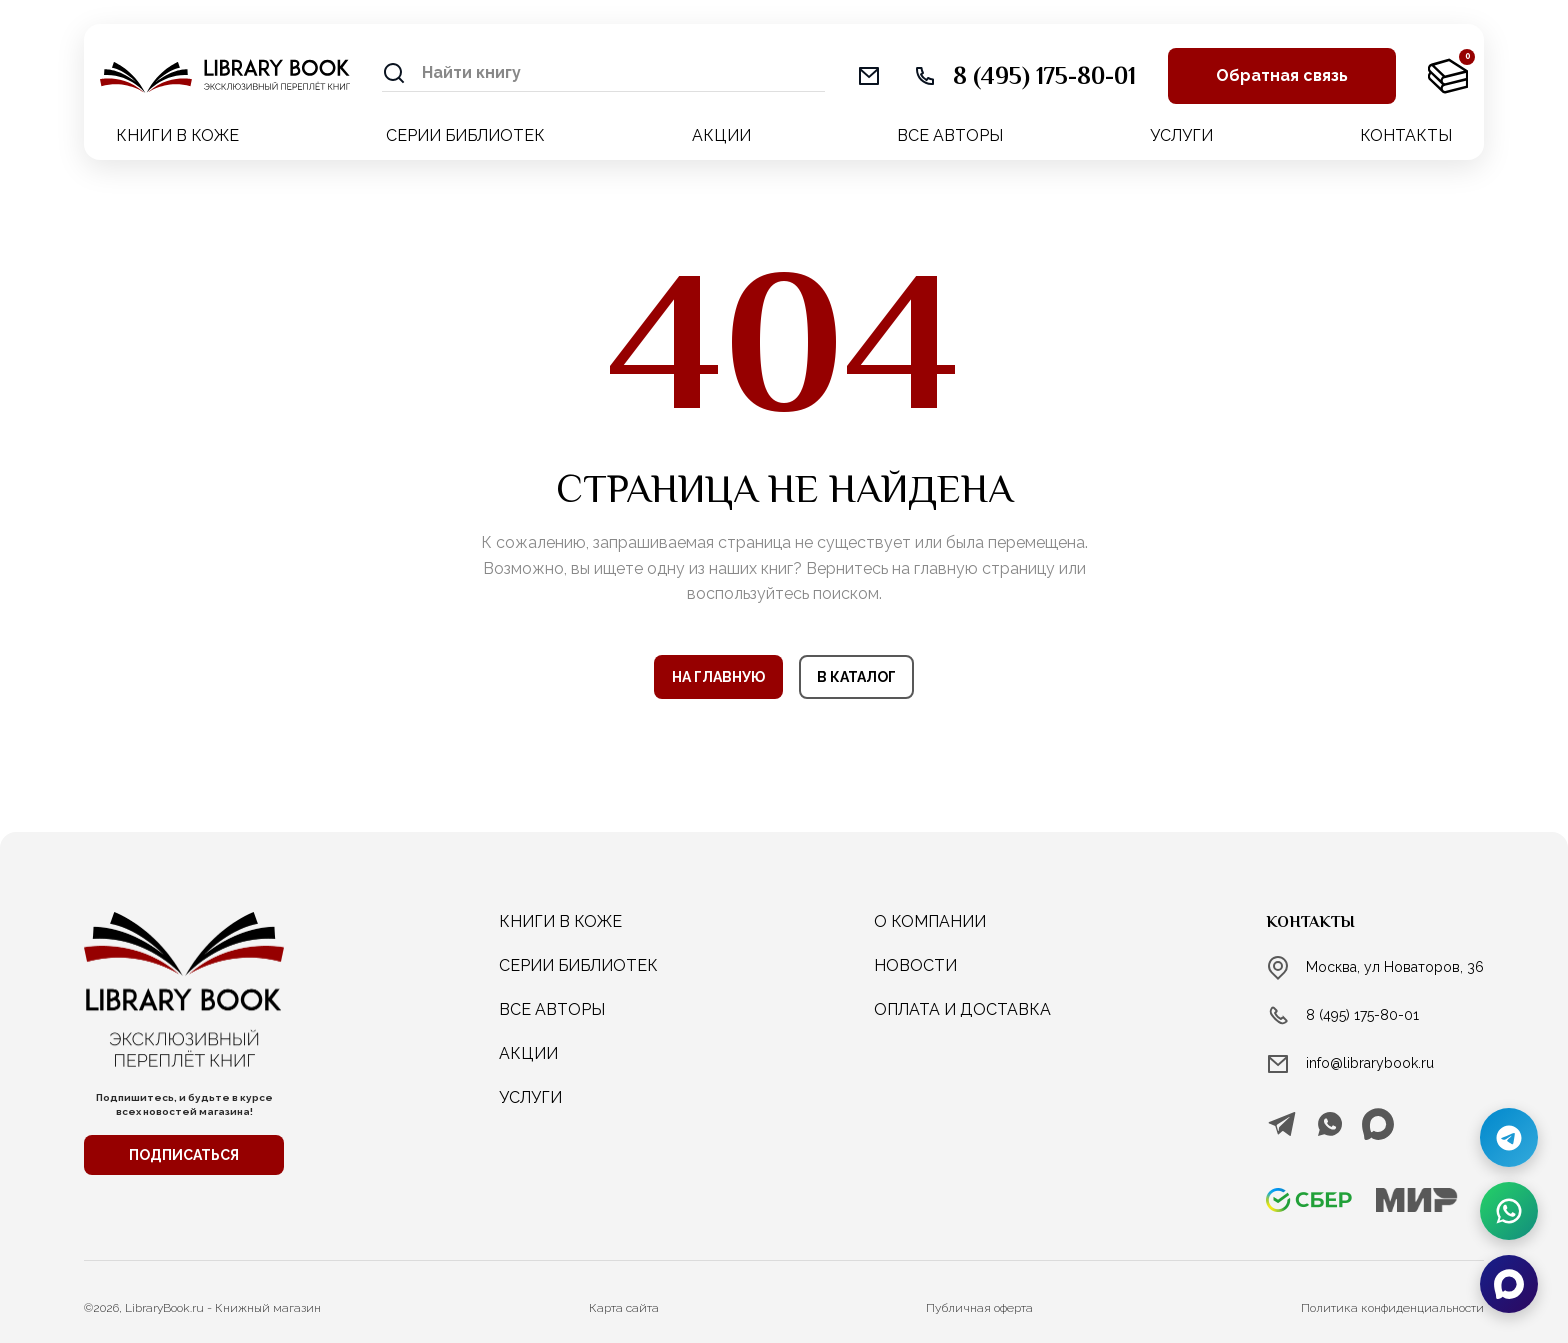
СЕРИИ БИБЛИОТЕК (465, 135)
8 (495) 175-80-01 (1362, 1015)
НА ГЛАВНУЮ (718, 677)
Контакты (1310, 922)
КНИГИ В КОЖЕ (177, 135)
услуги (530, 1097)
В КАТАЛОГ (856, 677)
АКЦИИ (721, 135)
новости (915, 965)
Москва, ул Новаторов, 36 (1395, 967)
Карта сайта (624, 1308)
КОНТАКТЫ (1406, 135)
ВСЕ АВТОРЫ (950, 135)
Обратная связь (1282, 75)
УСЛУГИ (1181, 135)
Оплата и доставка (962, 1009)
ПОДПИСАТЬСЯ (184, 1155)
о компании (930, 921)
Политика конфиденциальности (1392, 1308)
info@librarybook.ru (1370, 1063)
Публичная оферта (979, 1308)
